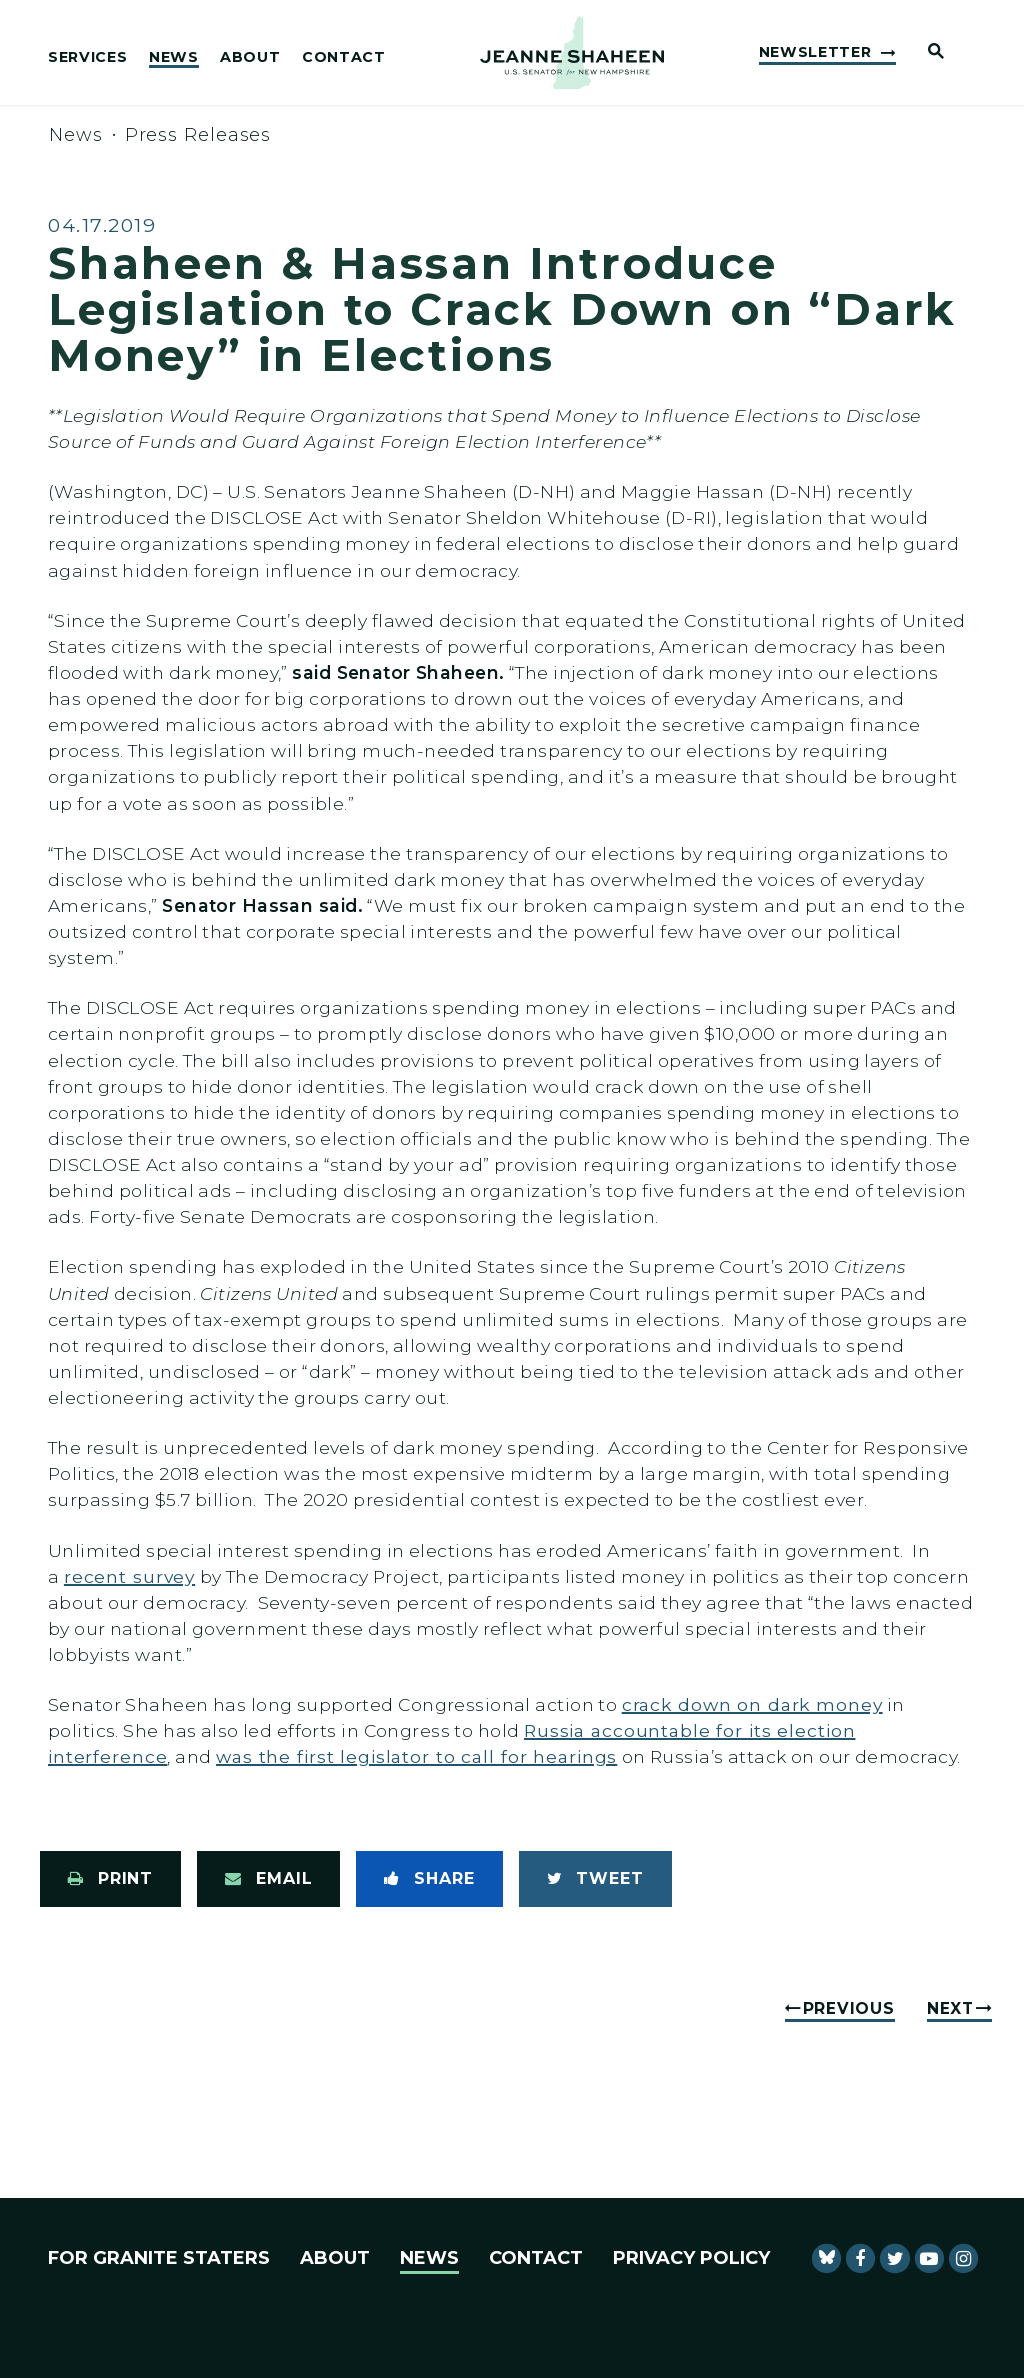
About (250, 58)
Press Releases (198, 135)
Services (87, 58)
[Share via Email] (268, 1879)
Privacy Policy (691, 2258)
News (174, 58)
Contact (344, 58)
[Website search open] (928, 52)
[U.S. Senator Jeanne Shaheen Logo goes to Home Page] (572, 53)
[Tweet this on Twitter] (595, 1879)
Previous (849, 2008)
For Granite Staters (159, 2258)
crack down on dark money (752, 1704)
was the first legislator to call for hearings (416, 1756)
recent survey (129, 1576)
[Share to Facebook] (429, 1879)
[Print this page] (110, 1879)
